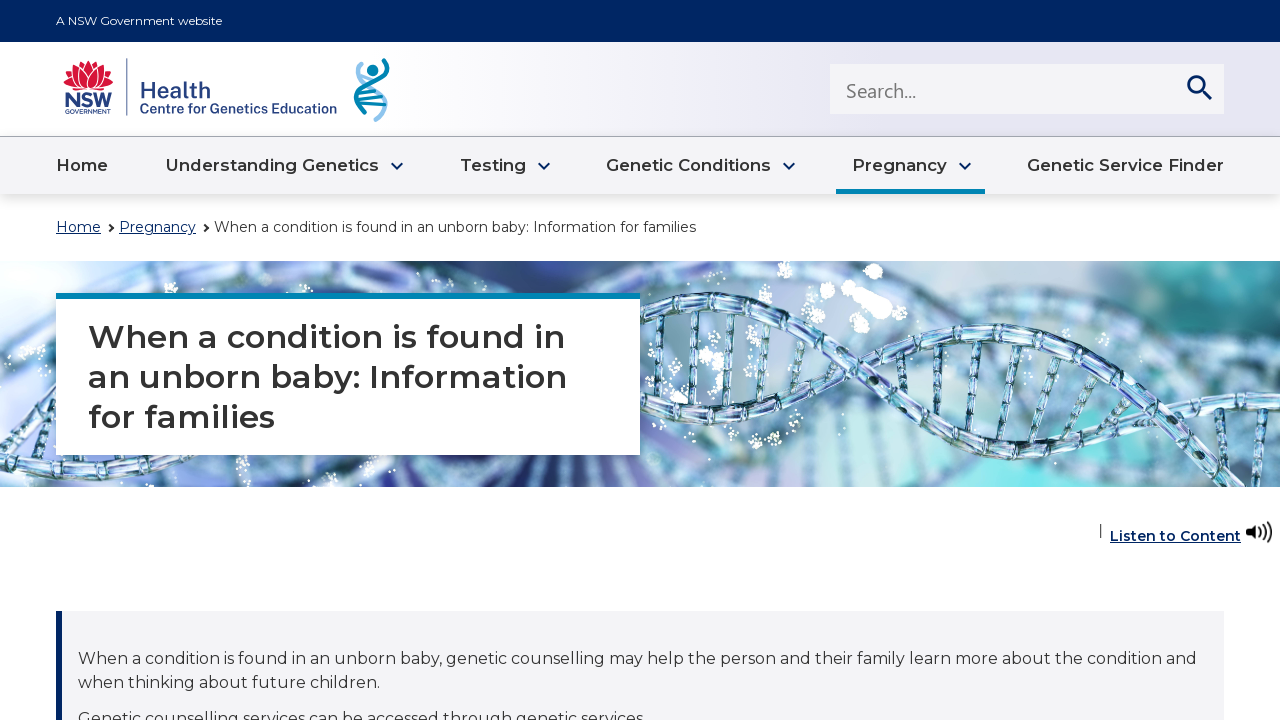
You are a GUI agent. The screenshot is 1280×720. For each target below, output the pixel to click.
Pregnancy (157, 227)
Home (78, 227)
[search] (1199, 89)
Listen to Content (1175, 536)
